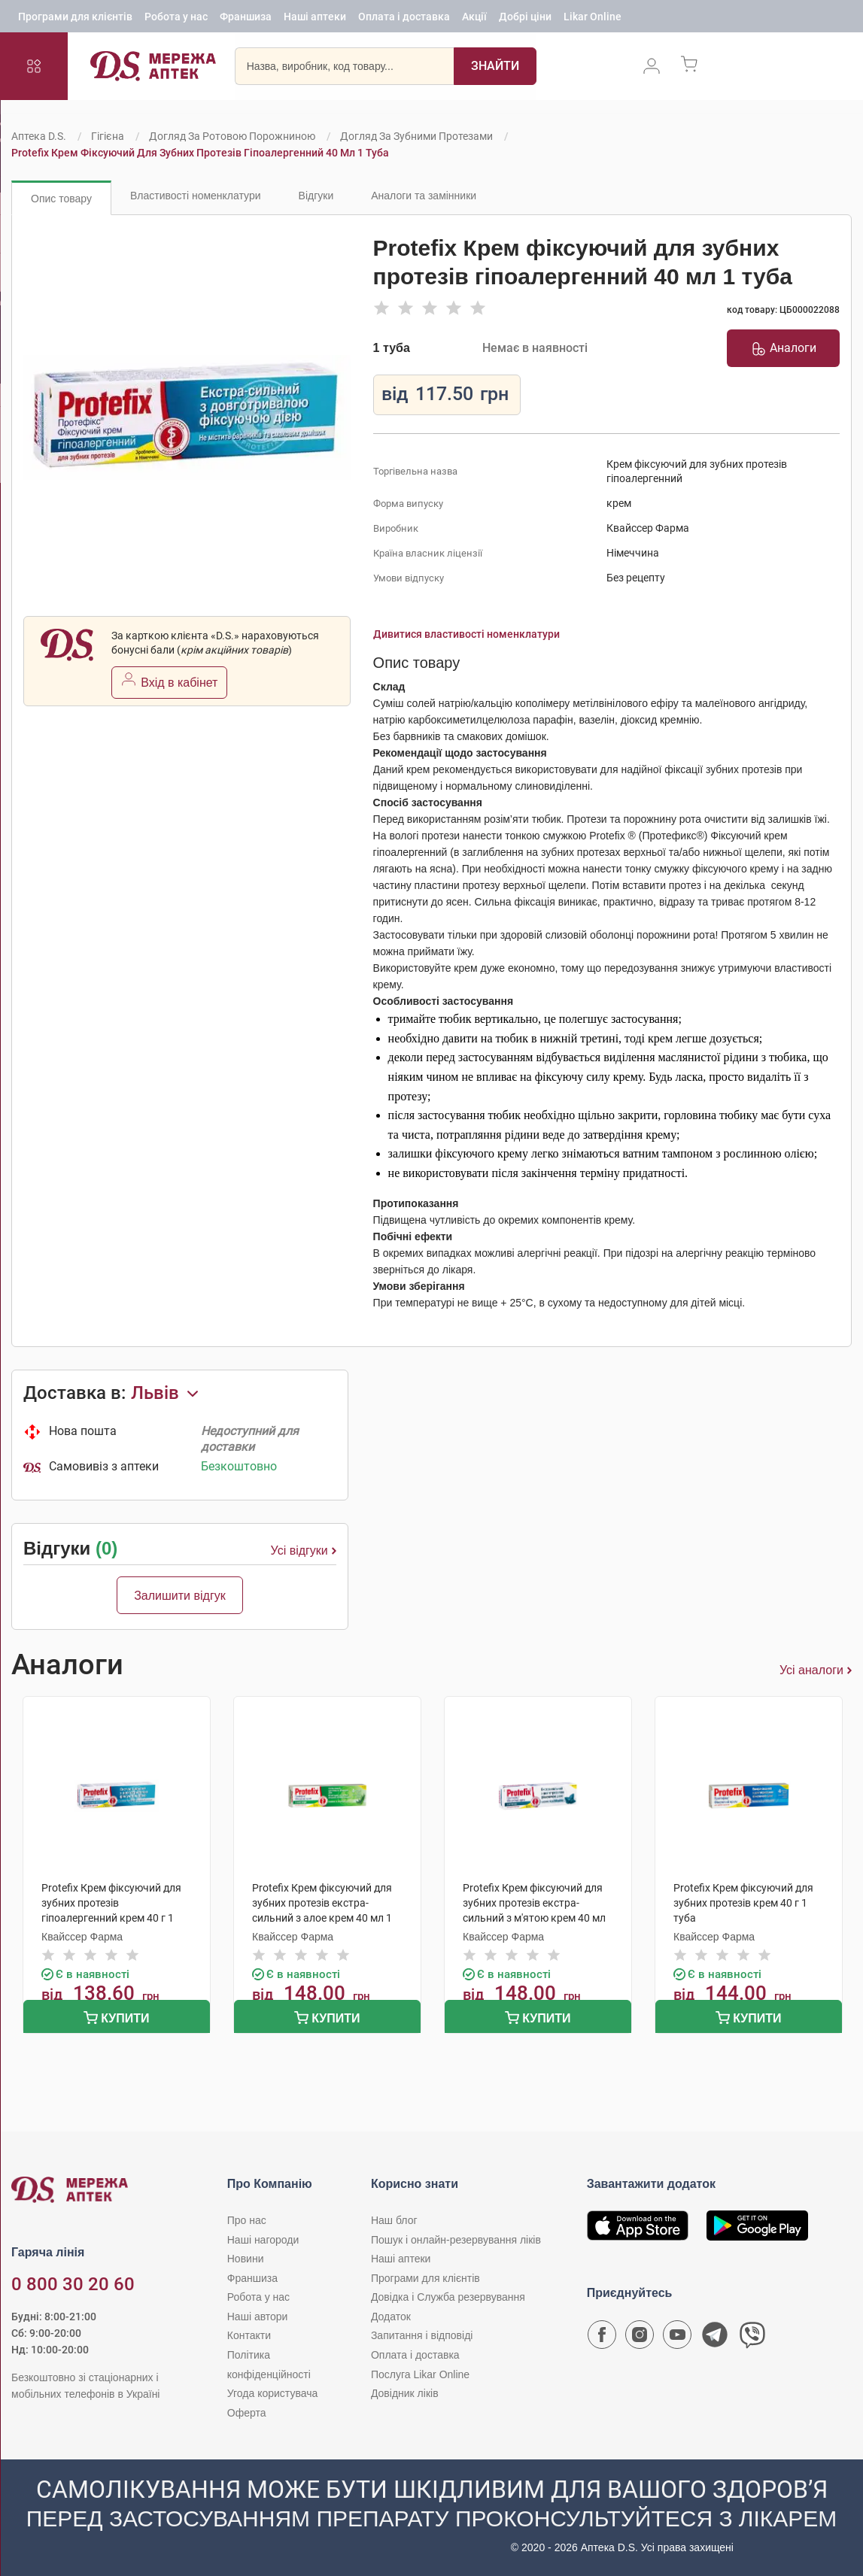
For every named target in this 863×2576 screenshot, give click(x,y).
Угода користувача (272, 2393)
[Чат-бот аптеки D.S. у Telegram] (715, 2338)
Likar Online (592, 19)
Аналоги (783, 348)
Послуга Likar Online (420, 2374)
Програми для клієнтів (75, 19)
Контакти (249, 2335)
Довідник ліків (405, 2393)
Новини (245, 2259)
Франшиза (246, 19)
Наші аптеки (315, 19)
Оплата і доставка (404, 19)
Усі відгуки (303, 1551)
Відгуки (316, 196)
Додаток (391, 2317)
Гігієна (107, 136)
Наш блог (394, 2220)
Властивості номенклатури (195, 196)
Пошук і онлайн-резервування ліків (456, 2240)
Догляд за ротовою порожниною (232, 136)
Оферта (246, 2413)
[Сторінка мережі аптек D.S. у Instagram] (639, 2338)
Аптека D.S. (38, 136)
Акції (474, 19)
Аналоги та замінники (423, 196)
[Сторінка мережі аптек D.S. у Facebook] (602, 2338)
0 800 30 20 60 (73, 2284)
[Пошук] (495, 71)
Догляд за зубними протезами (416, 136)
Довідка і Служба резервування (448, 2297)
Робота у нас (176, 19)
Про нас (246, 2220)
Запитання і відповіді (422, 2335)
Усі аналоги (815, 1670)
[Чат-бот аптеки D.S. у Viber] (752, 2338)
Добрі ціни (525, 19)
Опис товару (61, 199)
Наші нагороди (263, 2240)
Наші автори (257, 2317)
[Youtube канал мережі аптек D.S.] (677, 2338)
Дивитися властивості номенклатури (466, 634)
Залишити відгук (180, 1595)
